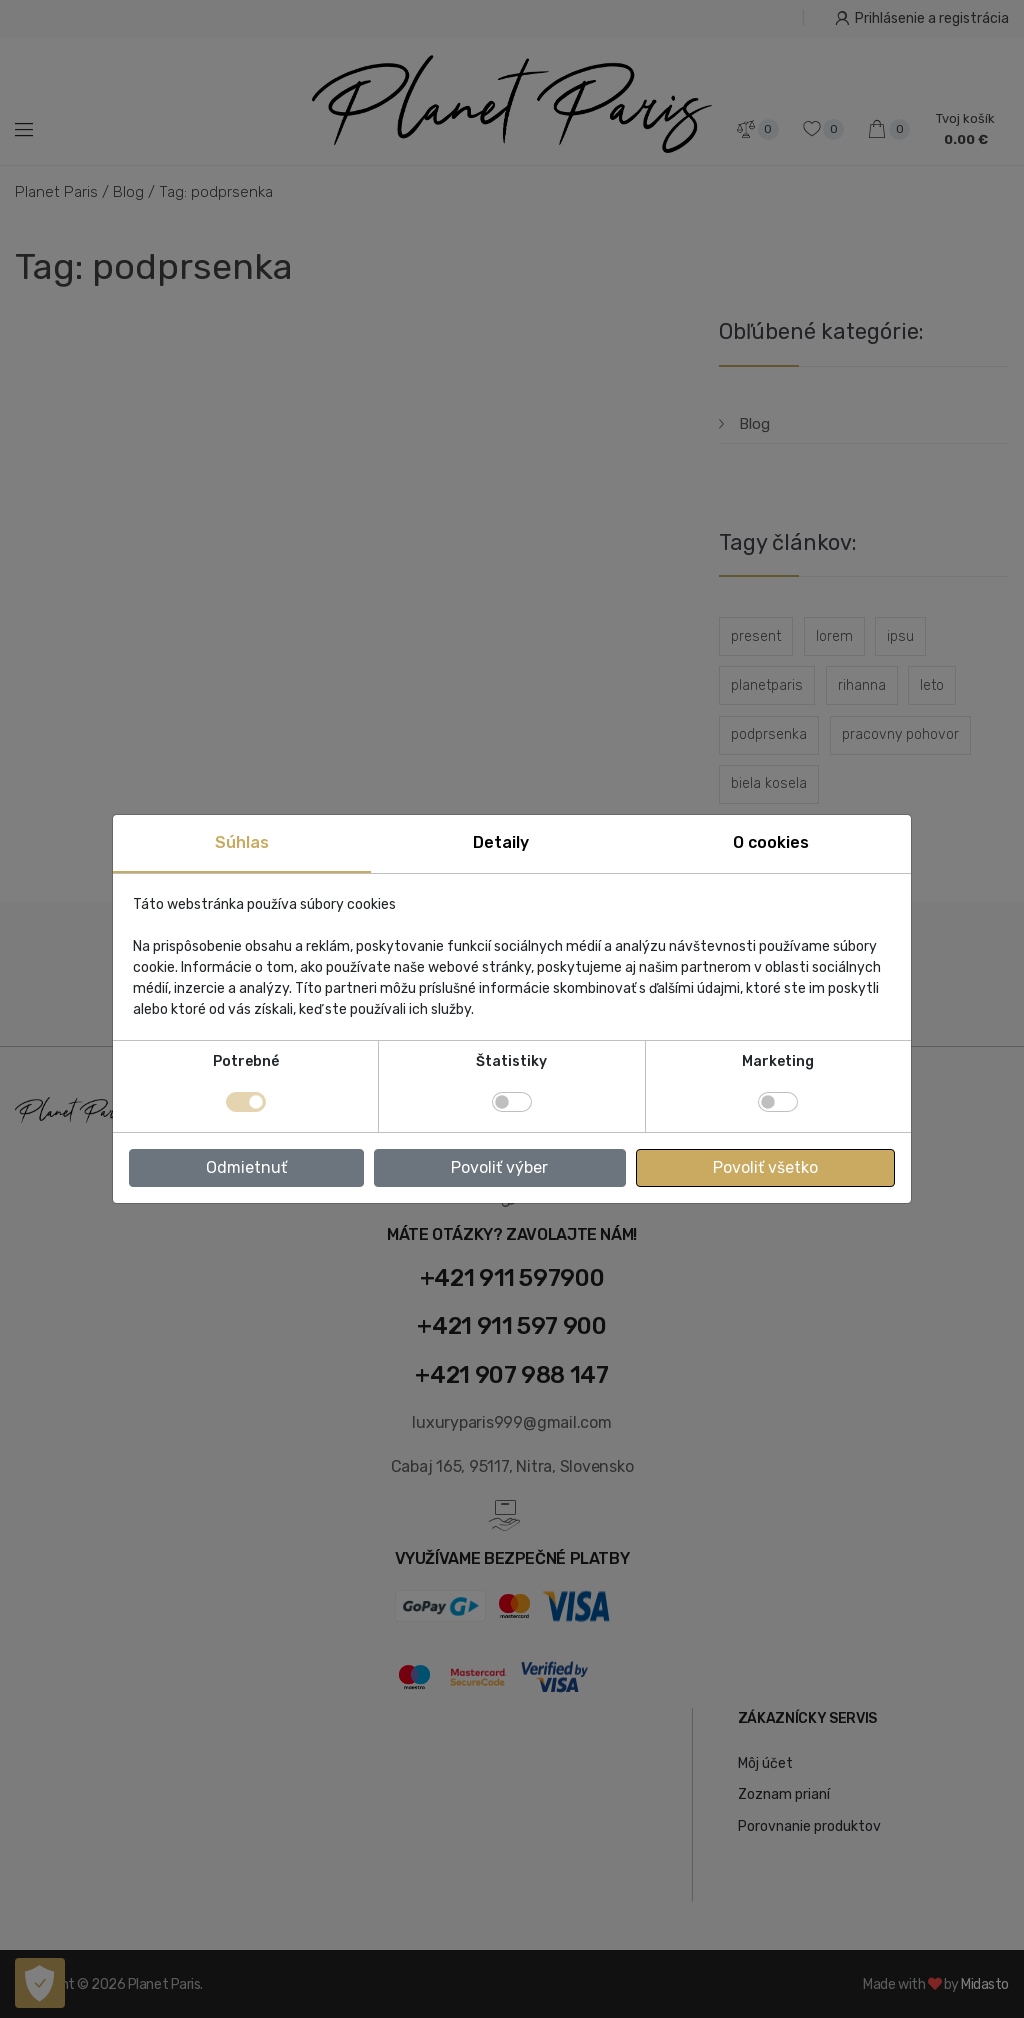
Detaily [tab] (501, 842)
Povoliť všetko (765, 1167)
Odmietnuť (246, 1167)
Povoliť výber (499, 1167)
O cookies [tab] (771, 842)
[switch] (512, 1102)
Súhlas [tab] (242, 842)
